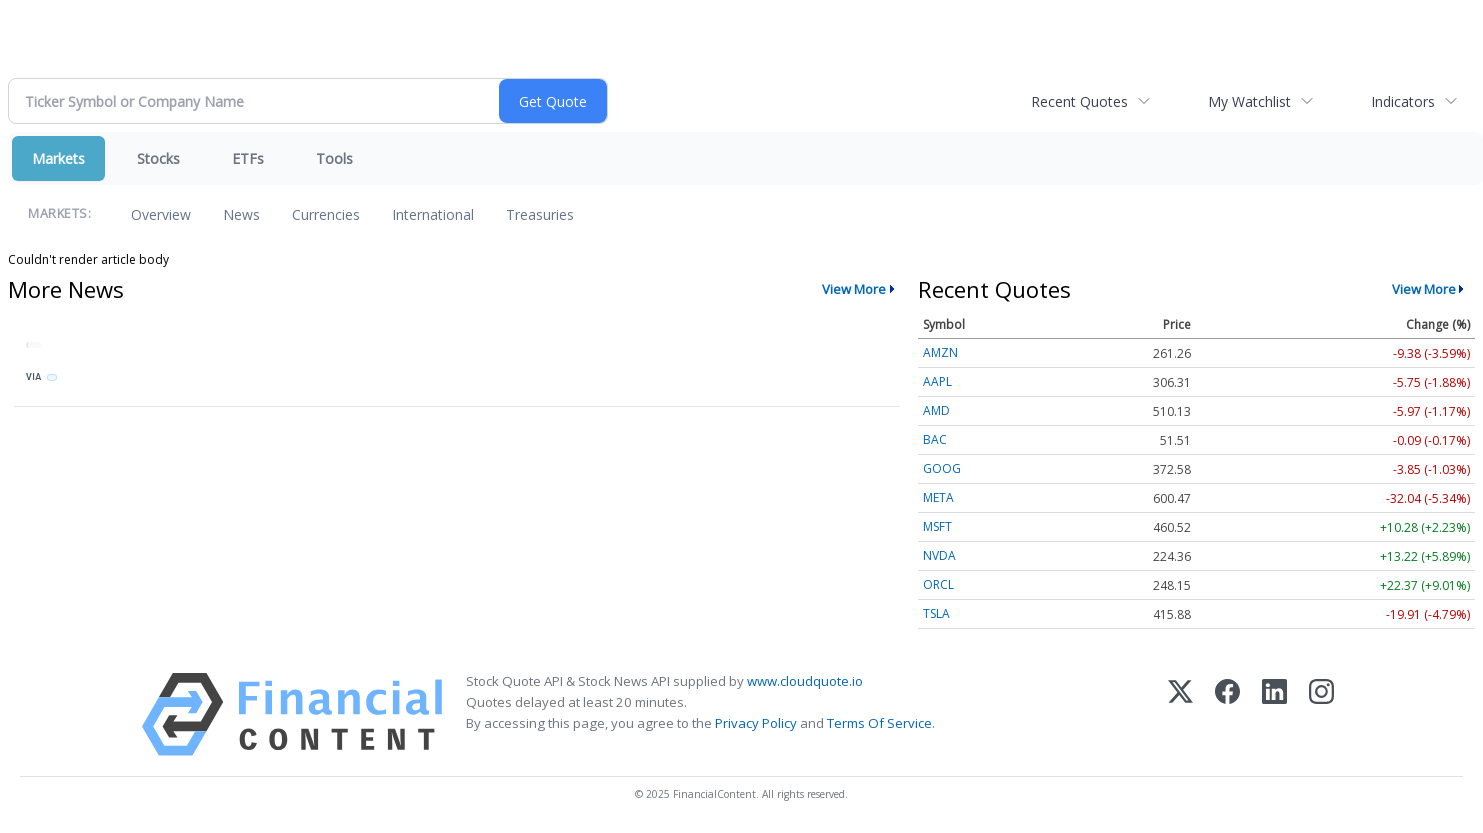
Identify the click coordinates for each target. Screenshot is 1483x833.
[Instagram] (1321, 714)
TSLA (936, 613)
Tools (334, 158)
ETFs (248, 158)
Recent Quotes (1079, 101)
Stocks (158, 158)
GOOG (942, 468)
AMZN (940, 352)
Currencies (326, 214)
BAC (935, 439)
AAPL (937, 381)
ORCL (938, 584)
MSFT (937, 526)
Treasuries (540, 214)
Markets (58, 158)
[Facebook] (1227, 714)
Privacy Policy (756, 723)
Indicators (1403, 101)
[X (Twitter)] (1180, 714)
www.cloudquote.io (805, 681)
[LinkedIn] (1274, 714)
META (938, 497)
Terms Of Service (879, 723)
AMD (936, 410)
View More (854, 289)
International (433, 214)
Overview (161, 214)
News (241, 214)
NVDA (939, 555)
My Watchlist (1249, 101)
